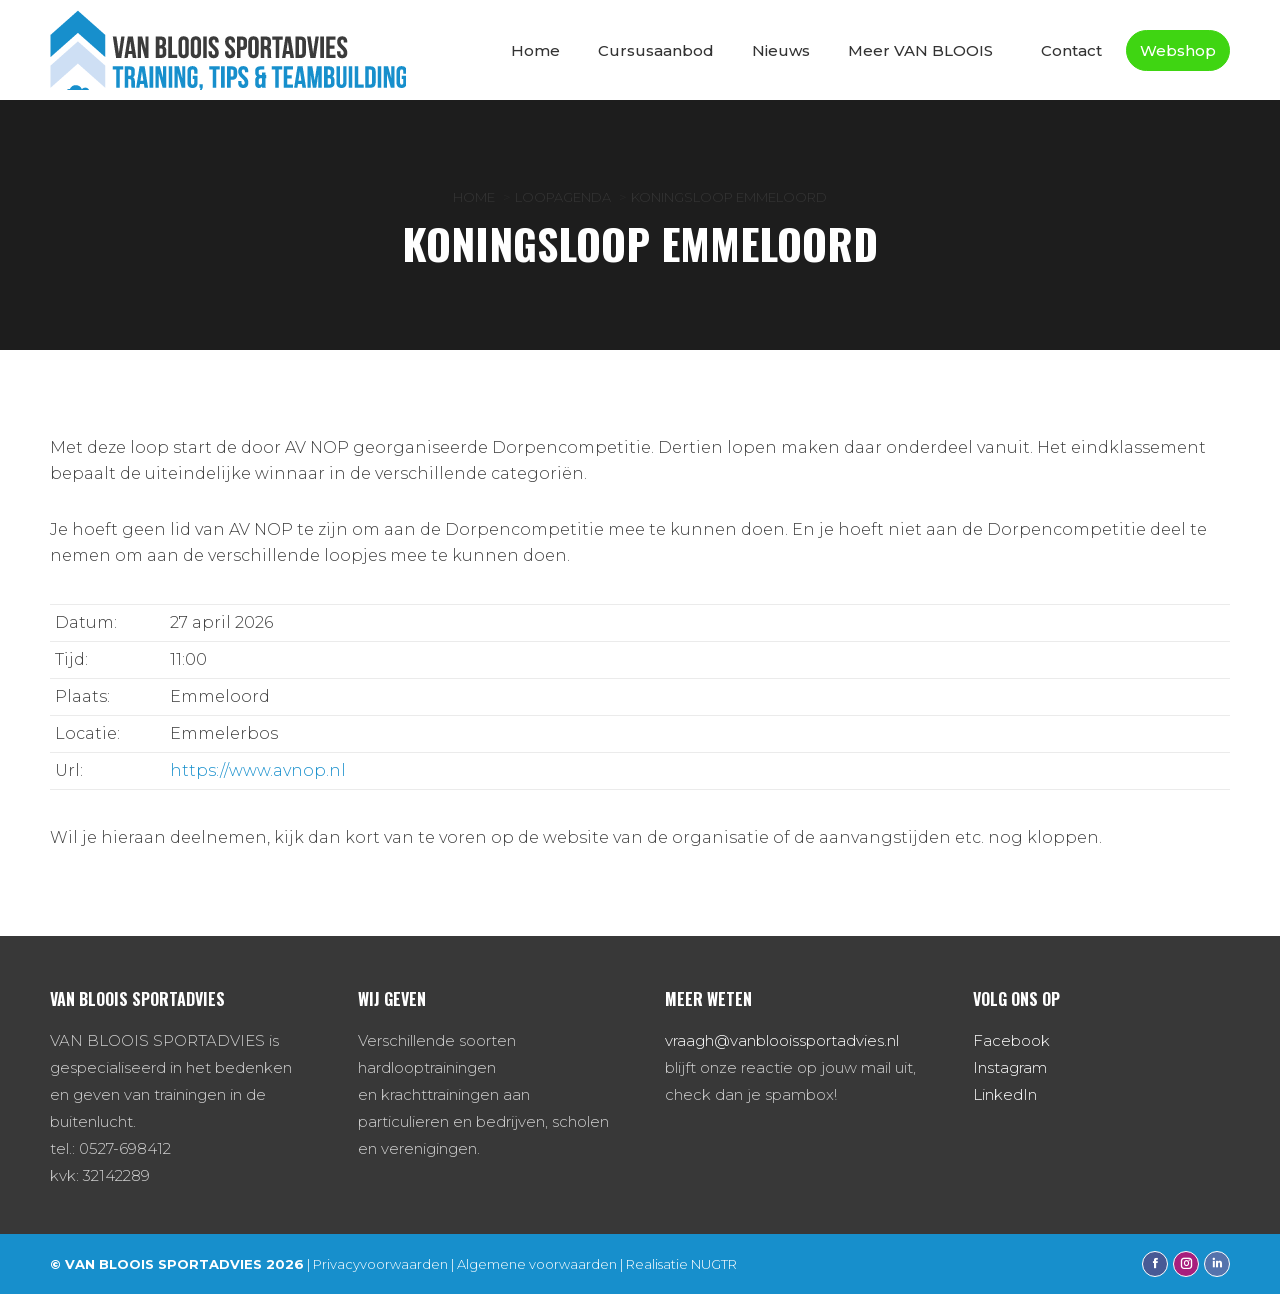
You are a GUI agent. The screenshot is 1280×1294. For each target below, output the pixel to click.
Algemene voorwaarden (537, 1264)
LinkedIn (1005, 1094)
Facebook (1011, 1040)
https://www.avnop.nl (258, 770)
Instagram (1010, 1067)
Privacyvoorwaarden (380, 1264)
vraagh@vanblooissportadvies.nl (782, 1040)
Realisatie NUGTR (681, 1264)
